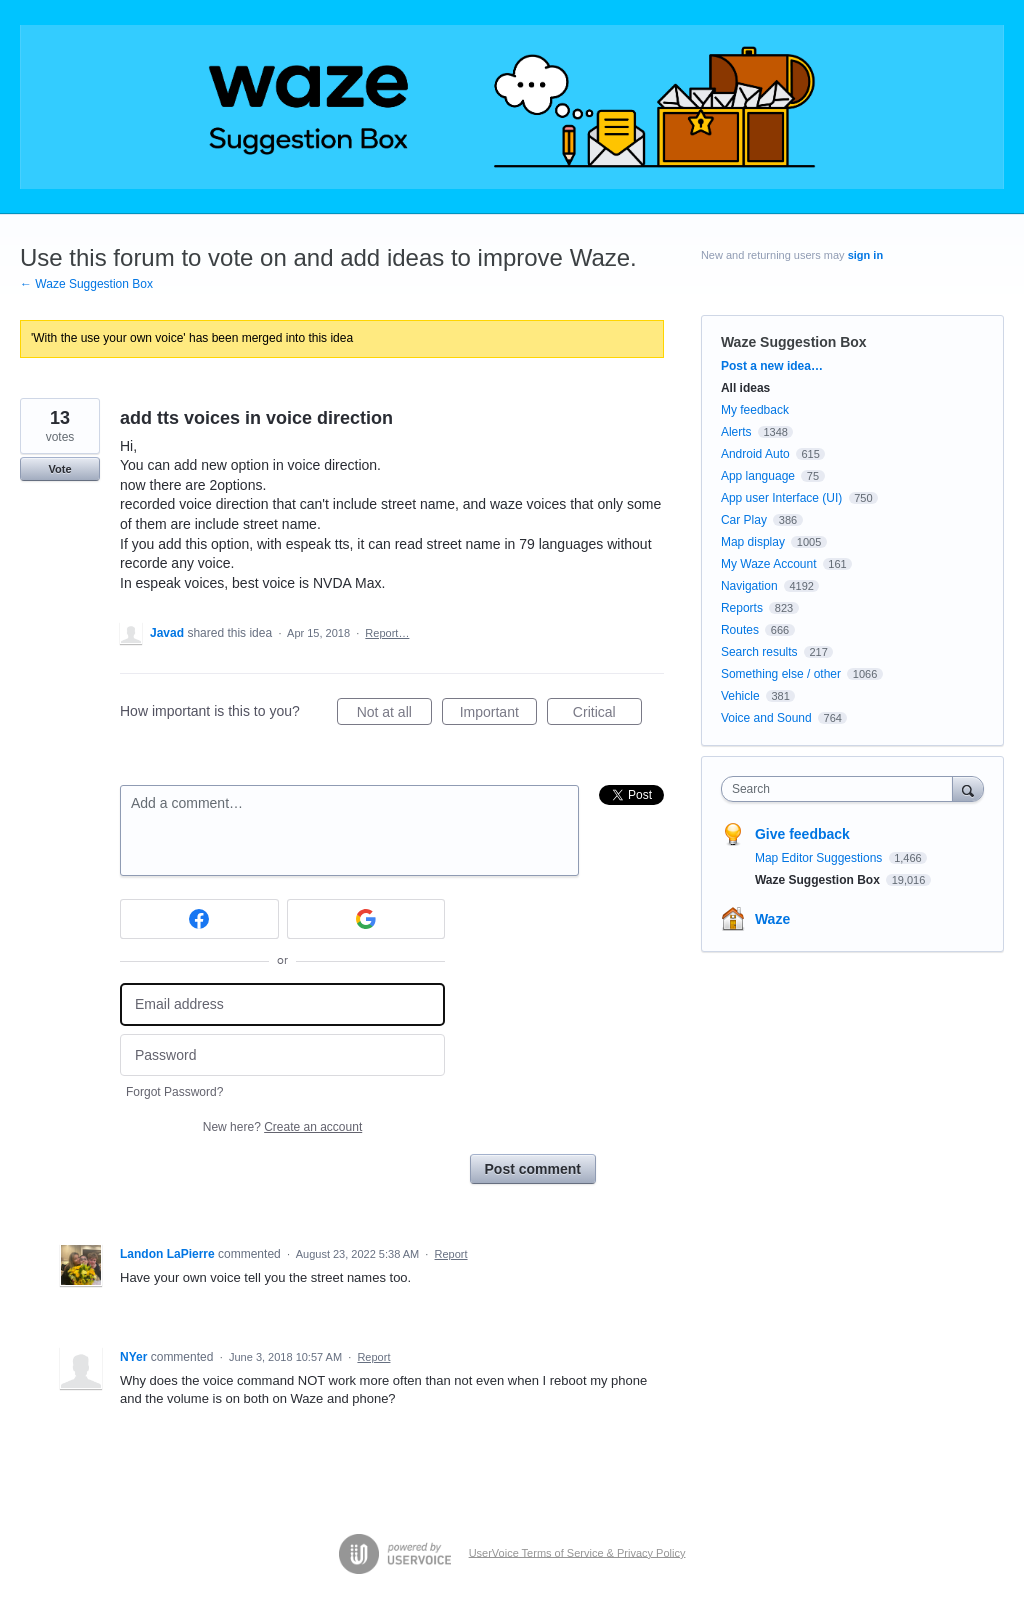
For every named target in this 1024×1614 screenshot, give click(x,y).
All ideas (745, 388)
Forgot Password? (174, 1092)
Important (498, 715)
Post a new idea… (772, 366)
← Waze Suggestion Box (86, 284)
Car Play (744, 520)
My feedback (755, 410)
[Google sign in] (366, 919)
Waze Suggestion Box (794, 342)
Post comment (533, 1169)
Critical (607, 715)
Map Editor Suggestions (820, 858)
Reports (742, 608)
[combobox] (841, 789)
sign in (865, 255)
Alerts (736, 432)
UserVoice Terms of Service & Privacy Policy (577, 1552)
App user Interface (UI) (781, 498)
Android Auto (755, 454)
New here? (282, 1127)
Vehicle (740, 696)
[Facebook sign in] (199, 919)
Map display (753, 542)
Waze (772, 919)
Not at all (394, 715)
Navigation (749, 586)
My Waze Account (769, 564)
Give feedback (802, 834)
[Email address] (282, 1004)
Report (451, 1254)
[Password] (282, 1055)
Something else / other (781, 674)
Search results (759, 652)
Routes (740, 630)
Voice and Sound (766, 718)
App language (758, 476)
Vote (59, 469)
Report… (387, 633)
